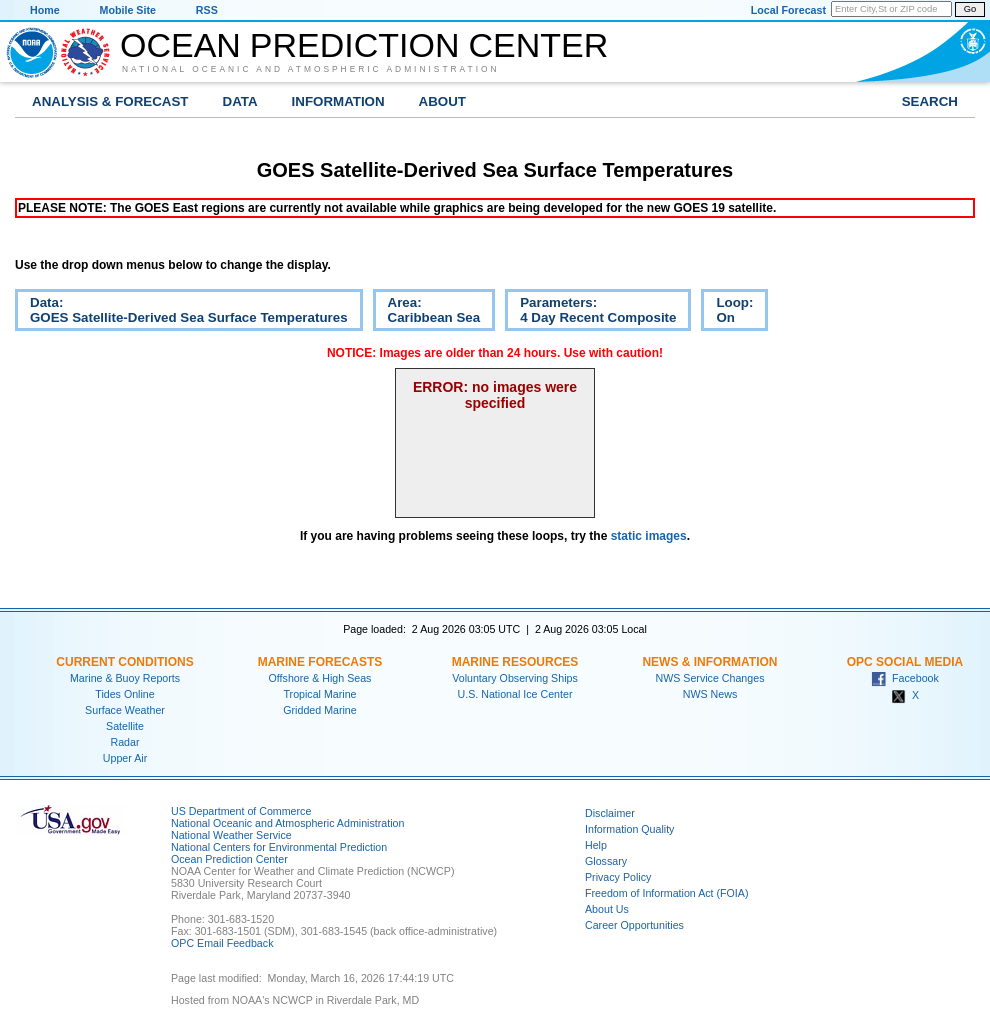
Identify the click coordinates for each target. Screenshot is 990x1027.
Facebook (905, 678)
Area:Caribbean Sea (427, 313)
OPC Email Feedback (222, 943)
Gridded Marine (319, 710)
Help (596, 845)
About (442, 101)
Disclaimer (610, 813)
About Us (607, 909)
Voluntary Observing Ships (515, 678)
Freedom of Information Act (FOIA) (666, 893)
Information (338, 101)
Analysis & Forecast (110, 101)
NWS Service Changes (710, 678)
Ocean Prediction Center (364, 45)
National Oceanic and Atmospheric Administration (311, 69)
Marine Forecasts (320, 662)
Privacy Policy (618, 877)
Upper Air (125, 758)
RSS (207, 10)
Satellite (125, 726)
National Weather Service (231, 835)
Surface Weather (125, 710)
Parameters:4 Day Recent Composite (590, 313)
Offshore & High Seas (320, 678)
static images (649, 536)
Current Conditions (124, 662)
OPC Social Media (905, 662)
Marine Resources (515, 662)
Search (930, 101)
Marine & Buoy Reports (125, 678)
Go (970, 9)
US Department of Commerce (241, 811)
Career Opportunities (634, 925)
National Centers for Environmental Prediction (279, 847)
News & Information (709, 662)
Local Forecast (788, 10)
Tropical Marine (319, 694)
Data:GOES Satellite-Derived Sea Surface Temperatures (181, 313)
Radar (124, 742)
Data (240, 101)
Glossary (606, 861)
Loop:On (727, 313)
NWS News (710, 694)
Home (45, 10)
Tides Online (124, 694)
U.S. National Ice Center (515, 694)
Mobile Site (128, 10)
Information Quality (629, 829)
